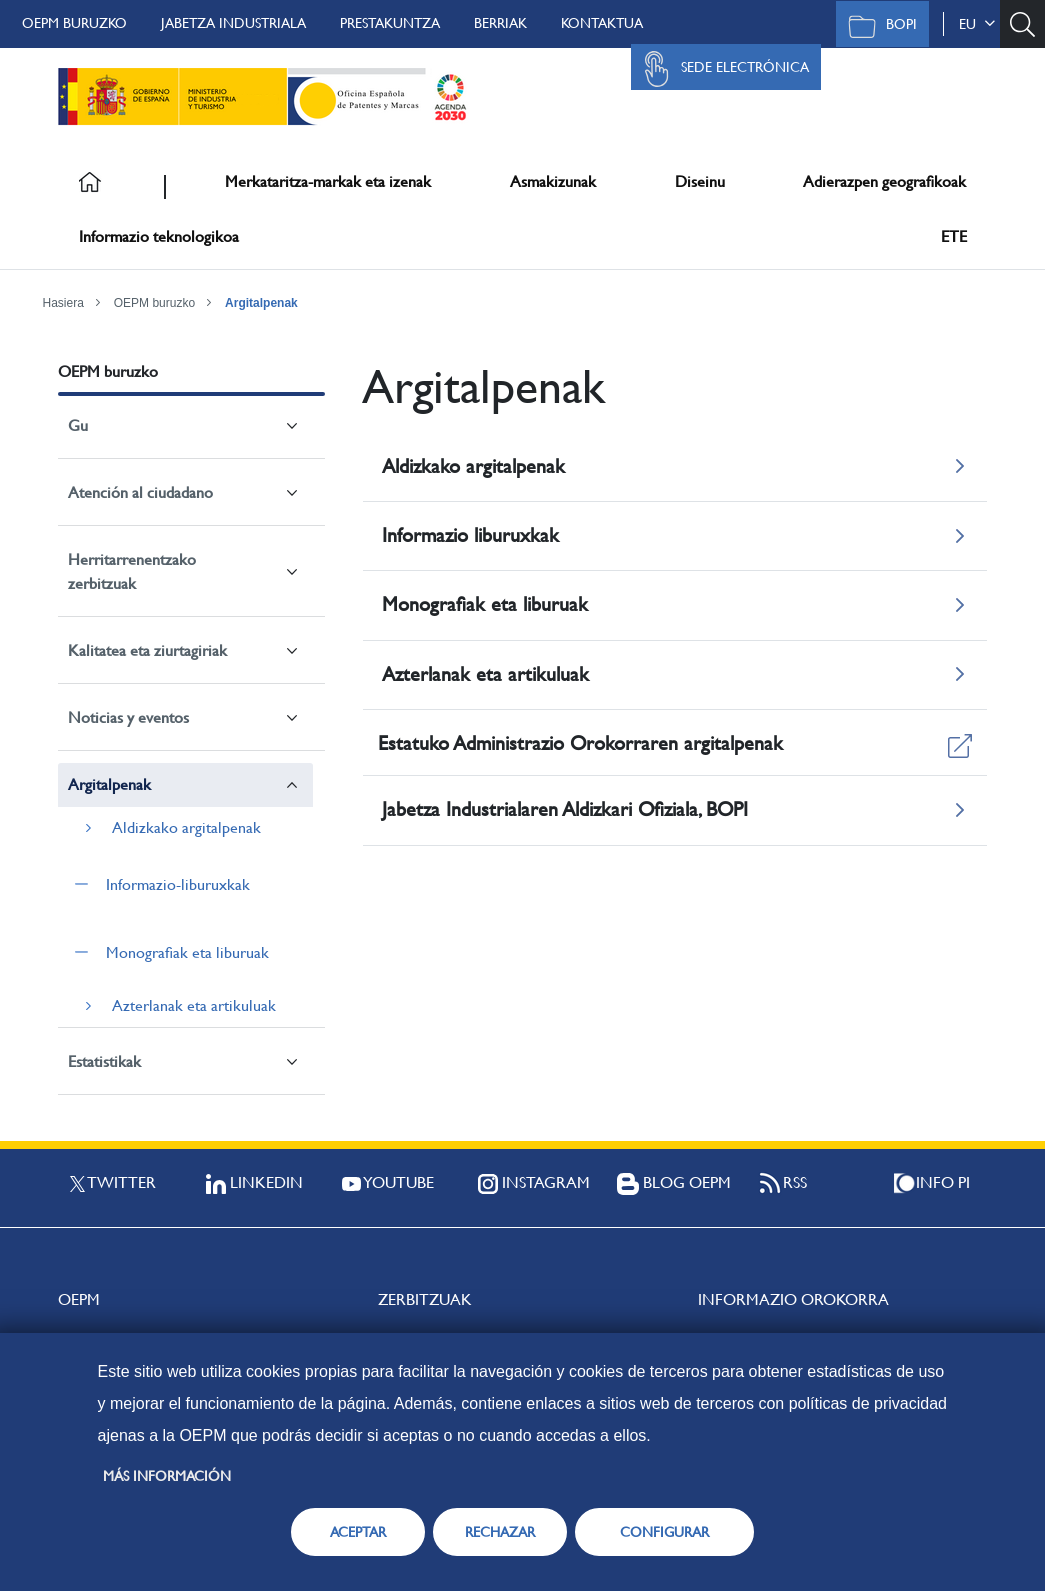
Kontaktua (602, 23)
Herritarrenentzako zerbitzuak (132, 571)
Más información (167, 1476)
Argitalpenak (261, 303)
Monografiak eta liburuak (187, 952)
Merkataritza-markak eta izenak (328, 181)
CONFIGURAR (664, 1532)
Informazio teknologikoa (159, 236)
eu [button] (977, 24)
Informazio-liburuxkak (178, 884)
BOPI (877, 26)
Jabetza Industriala (233, 23)
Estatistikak (104, 1061)
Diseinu (700, 181)
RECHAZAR (500, 1532)
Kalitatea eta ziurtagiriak (147, 650)
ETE (954, 236)
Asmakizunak (553, 181)
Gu (78, 425)
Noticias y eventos (128, 717)
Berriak (500, 23)
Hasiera (63, 303)
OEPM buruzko (74, 23)
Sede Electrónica (721, 69)
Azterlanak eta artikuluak (194, 1005)
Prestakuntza (390, 23)
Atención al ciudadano (140, 492)
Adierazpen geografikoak (884, 181)
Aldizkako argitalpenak (186, 827)
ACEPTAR (358, 1532)
